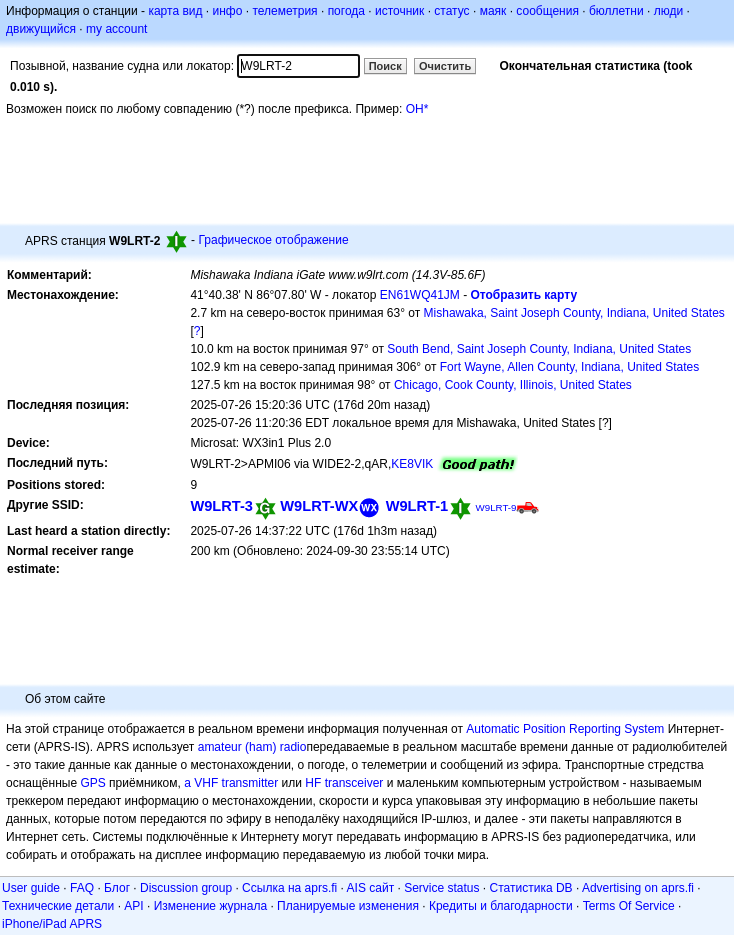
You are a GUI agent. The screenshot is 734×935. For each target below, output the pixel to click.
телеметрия (284, 11)
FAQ (82, 888)
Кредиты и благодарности (501, 906)
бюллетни (616, 11)
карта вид (175, 11)
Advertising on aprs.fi (638, 888)
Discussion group (186, 888)
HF (313, 783)
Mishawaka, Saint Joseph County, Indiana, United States (574, 313)
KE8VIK (412, 464)
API (133, 906)
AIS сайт (371, 888)
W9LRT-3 (221, 506)
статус (451, 11)
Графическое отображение (273, 240)
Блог (117, 888)
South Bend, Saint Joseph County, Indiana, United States (539, 349)
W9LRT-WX (319, 506)
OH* (417, 109)
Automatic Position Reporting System (565, 729)
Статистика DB (531, 888)
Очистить (445, 66)
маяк (493, 11)
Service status (441, 888)
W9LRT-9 (496, 507)
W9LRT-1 (417, 506)
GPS (92, 783)
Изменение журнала (210, 906)
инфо (227, 11)
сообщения (547, 11)
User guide (31, 888)
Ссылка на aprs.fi (289, 888)
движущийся (41, 29)
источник (399, 11)
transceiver (354, 783)
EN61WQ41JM (420, 295)
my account (116, 29)
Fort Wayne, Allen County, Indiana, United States (569, 367)
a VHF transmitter (231, 783)
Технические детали (58, 906)
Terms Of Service (629, 906)
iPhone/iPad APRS (52, 924)
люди (668, 11)
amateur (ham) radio (252, 747)
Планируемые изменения (348, 906)
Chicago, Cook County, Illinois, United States (513, 385)
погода (346, 11)
